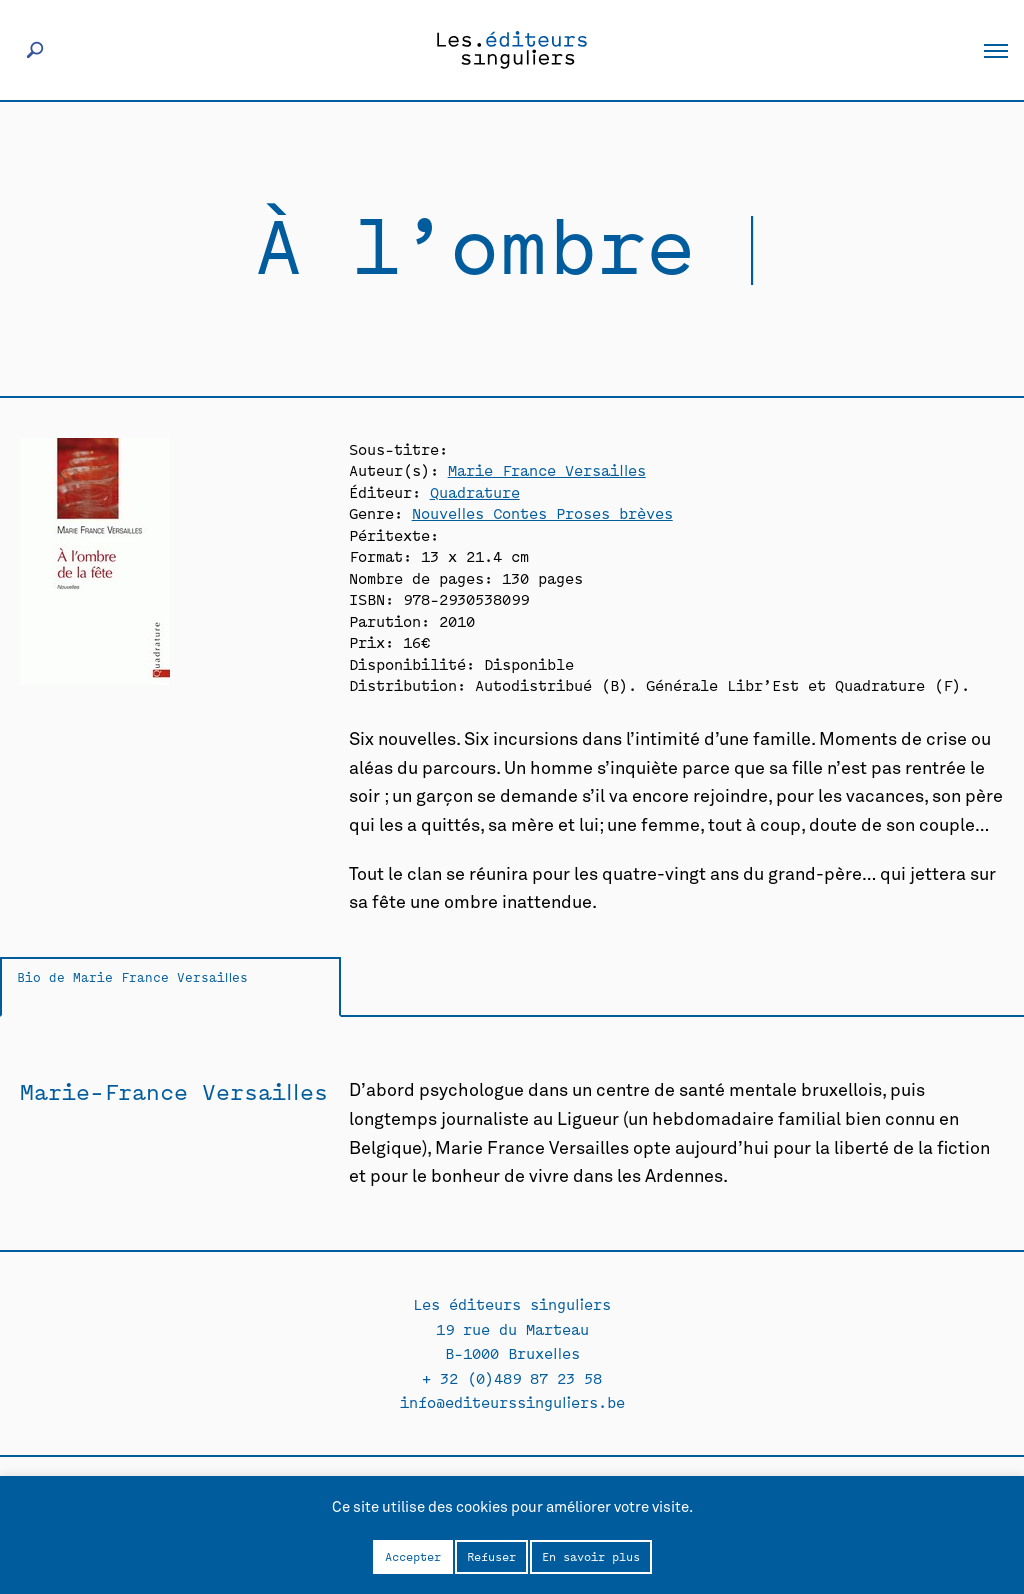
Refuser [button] (491, 1556)
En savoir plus (591, 1556)
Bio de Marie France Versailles (132, 976)
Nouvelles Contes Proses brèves (542, 512)
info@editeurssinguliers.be (512, 1401)
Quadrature (475, 491)
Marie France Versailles (547, 469)
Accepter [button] (413, 1556)
